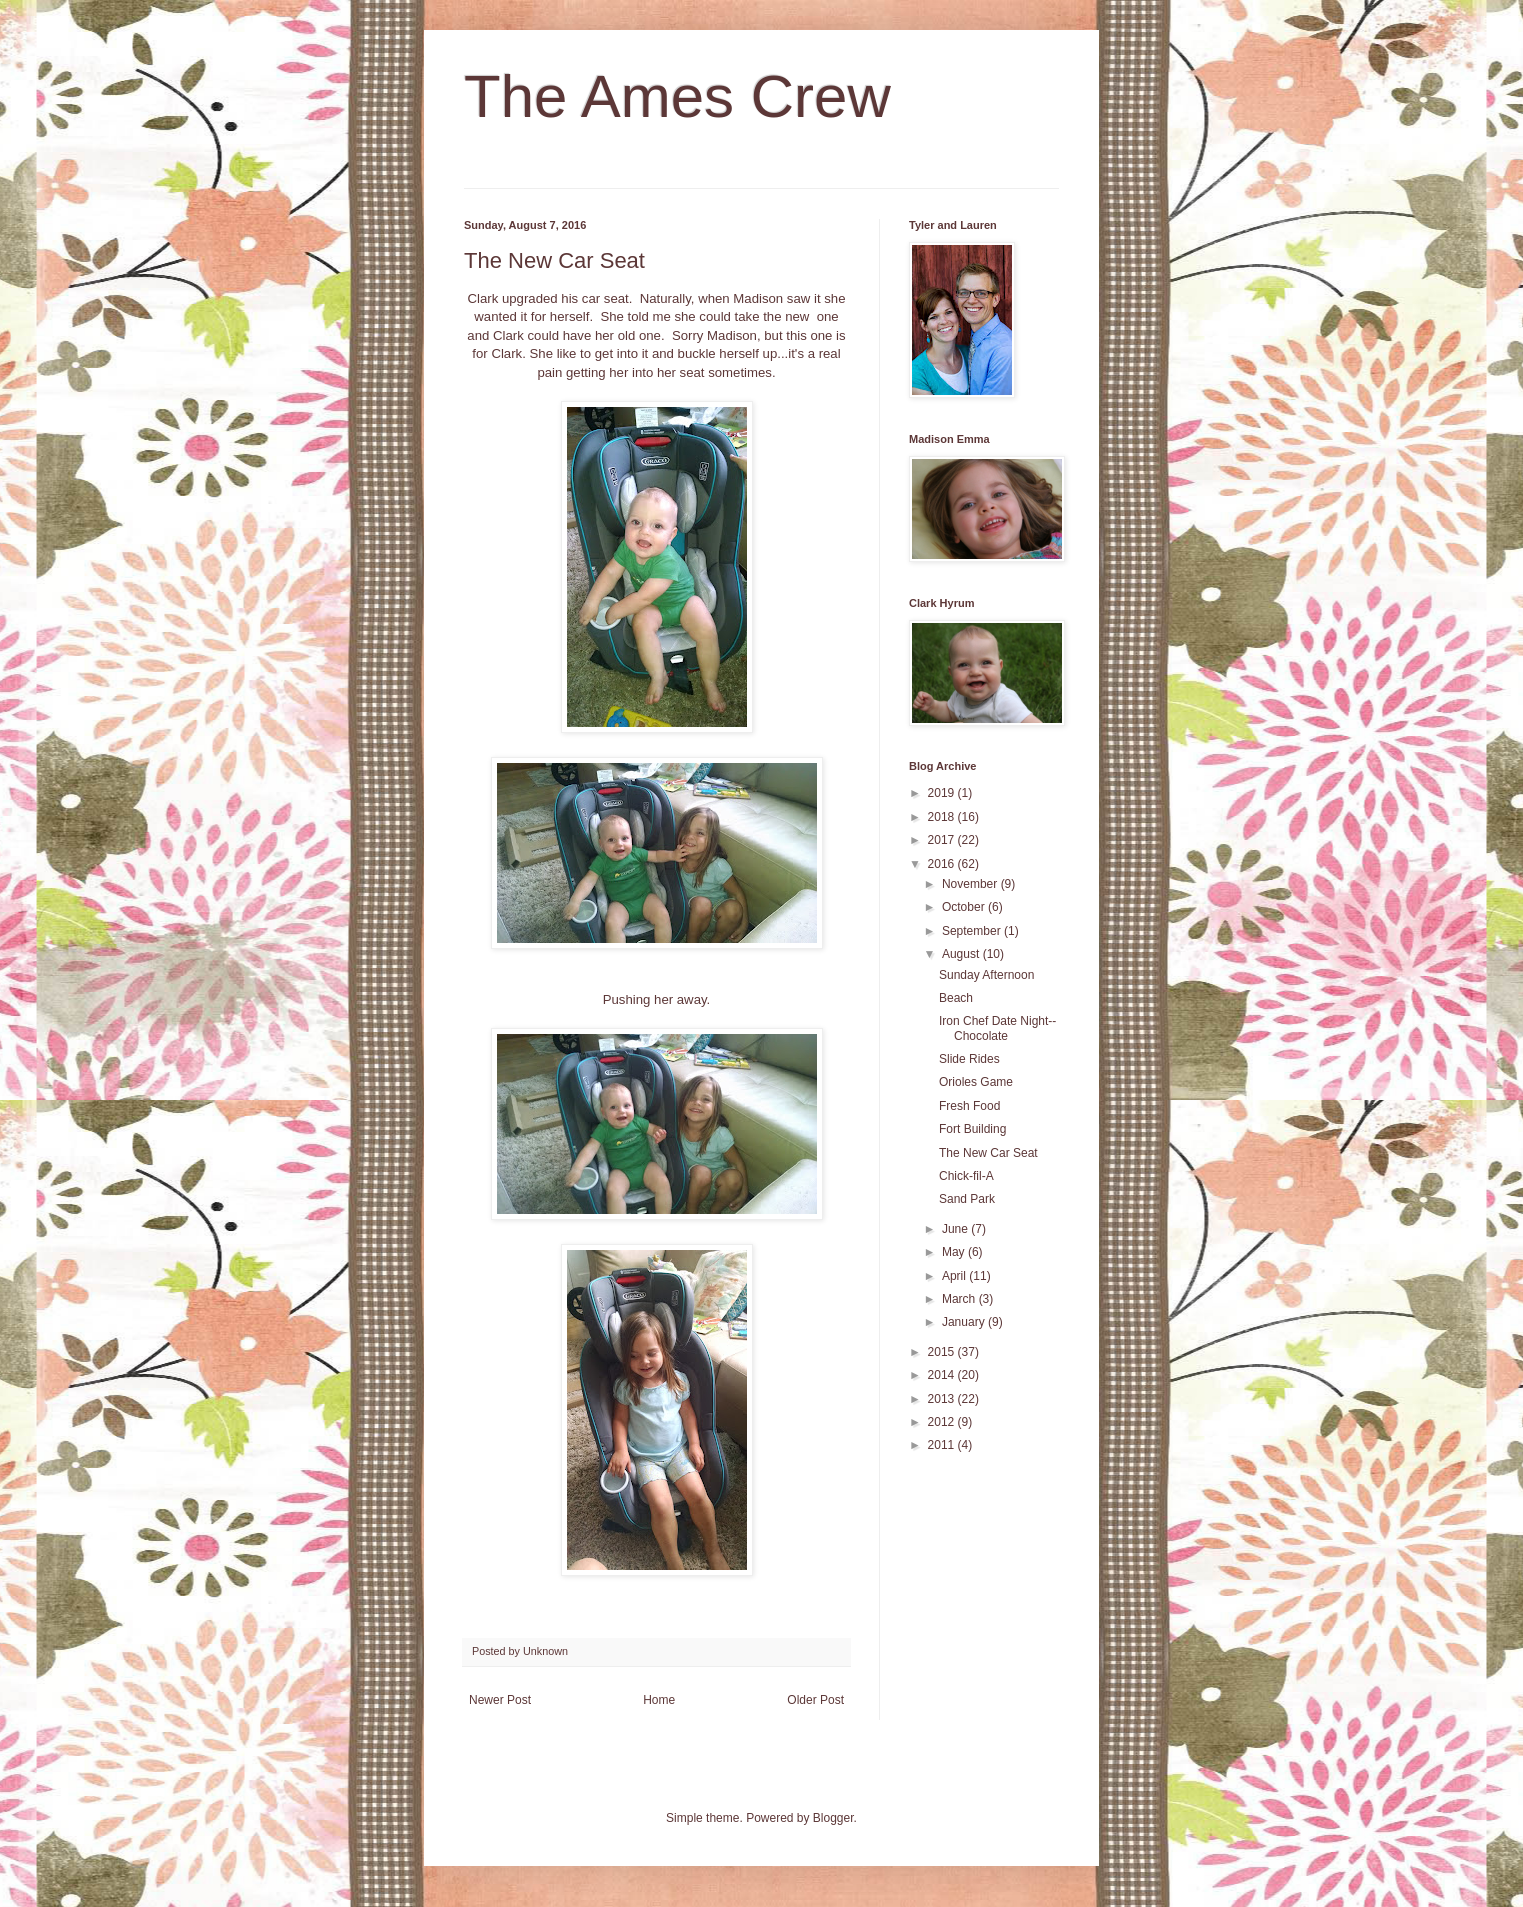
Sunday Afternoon (986, 975)
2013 (943, 1399)
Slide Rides (969, 1059)
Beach (956, 998)
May (955, 1252)
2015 (943, 1352)
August (962, 954)
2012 (943, 1422)
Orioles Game (976, 1082)
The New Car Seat (988, 1153)
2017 (943, 840)
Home (659, 1700)
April (955, 1276)
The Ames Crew (677, 96)
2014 (943, 1375)
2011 (943, 1445)
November (971, 884)
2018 (943, 817)
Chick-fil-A (966, 1176)
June (956, 1229)
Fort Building (972, 1129)
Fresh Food (969, 1106)
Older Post (815, 1700)
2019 (943, 793)
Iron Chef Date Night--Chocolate (997, 1028)
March (960, 1299)
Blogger (833, 1818)
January (965, 1322)
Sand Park (967, 1199)
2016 (943, 864)
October (965, 907)
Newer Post (500, 1700)
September (973, 931)
